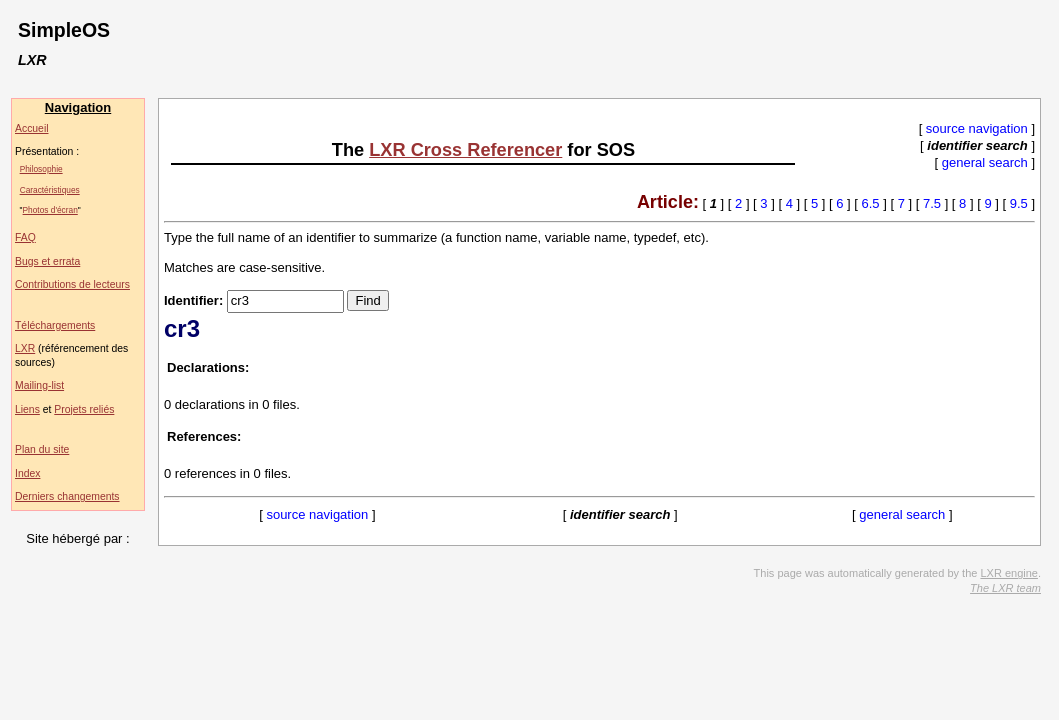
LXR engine (1009, 573)
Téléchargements (55, 325)
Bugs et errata (47, 261)
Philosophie (41, 169)
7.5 (932, 203)
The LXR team (1005, 588)
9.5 (1019, 203)
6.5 (871, 203)
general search (985, 162)
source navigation (977, 128)
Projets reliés (84, 409)
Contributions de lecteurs (72, 284)
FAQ (25, 237)
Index (27, 473)
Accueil (32, 128)
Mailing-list (39, 385)
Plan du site (42, 449)
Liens (27, 409)
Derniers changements (67, 496)
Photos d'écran (50, 210)
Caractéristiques (50, 190)
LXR (25, 348)
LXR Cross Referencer (465, 150)
